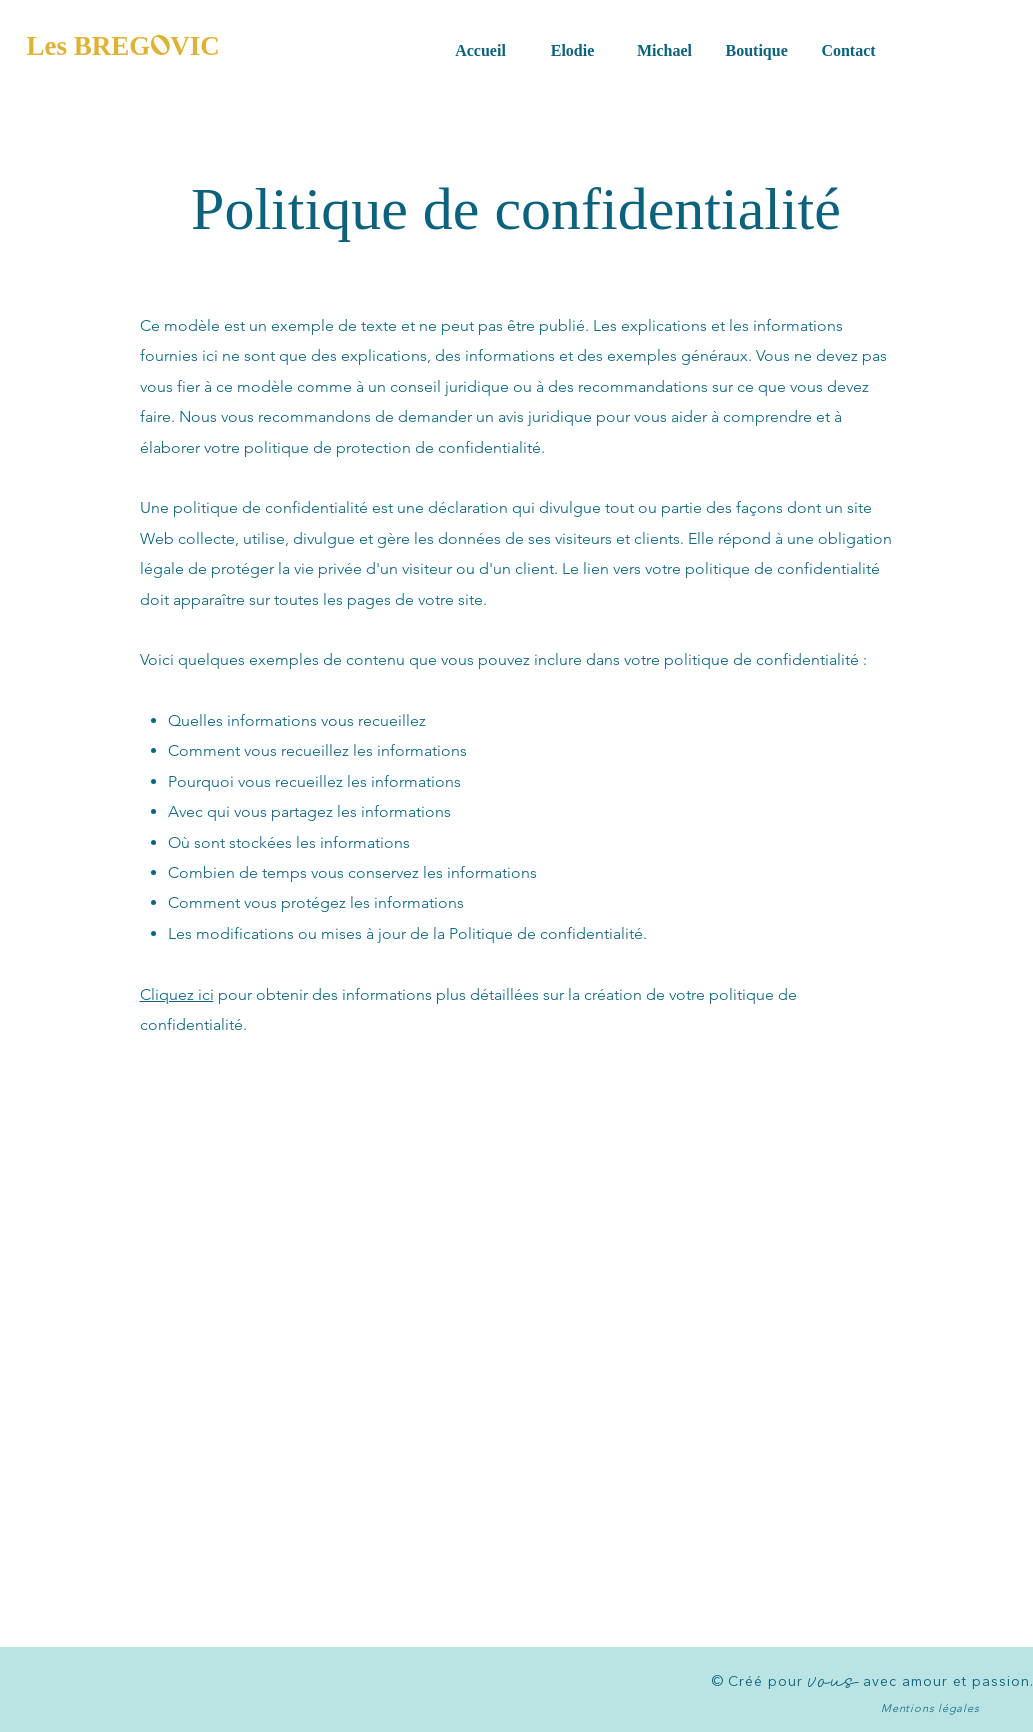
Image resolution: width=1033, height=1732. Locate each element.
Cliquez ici (177, 994)
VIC (195, 46)
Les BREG (89, 46)
